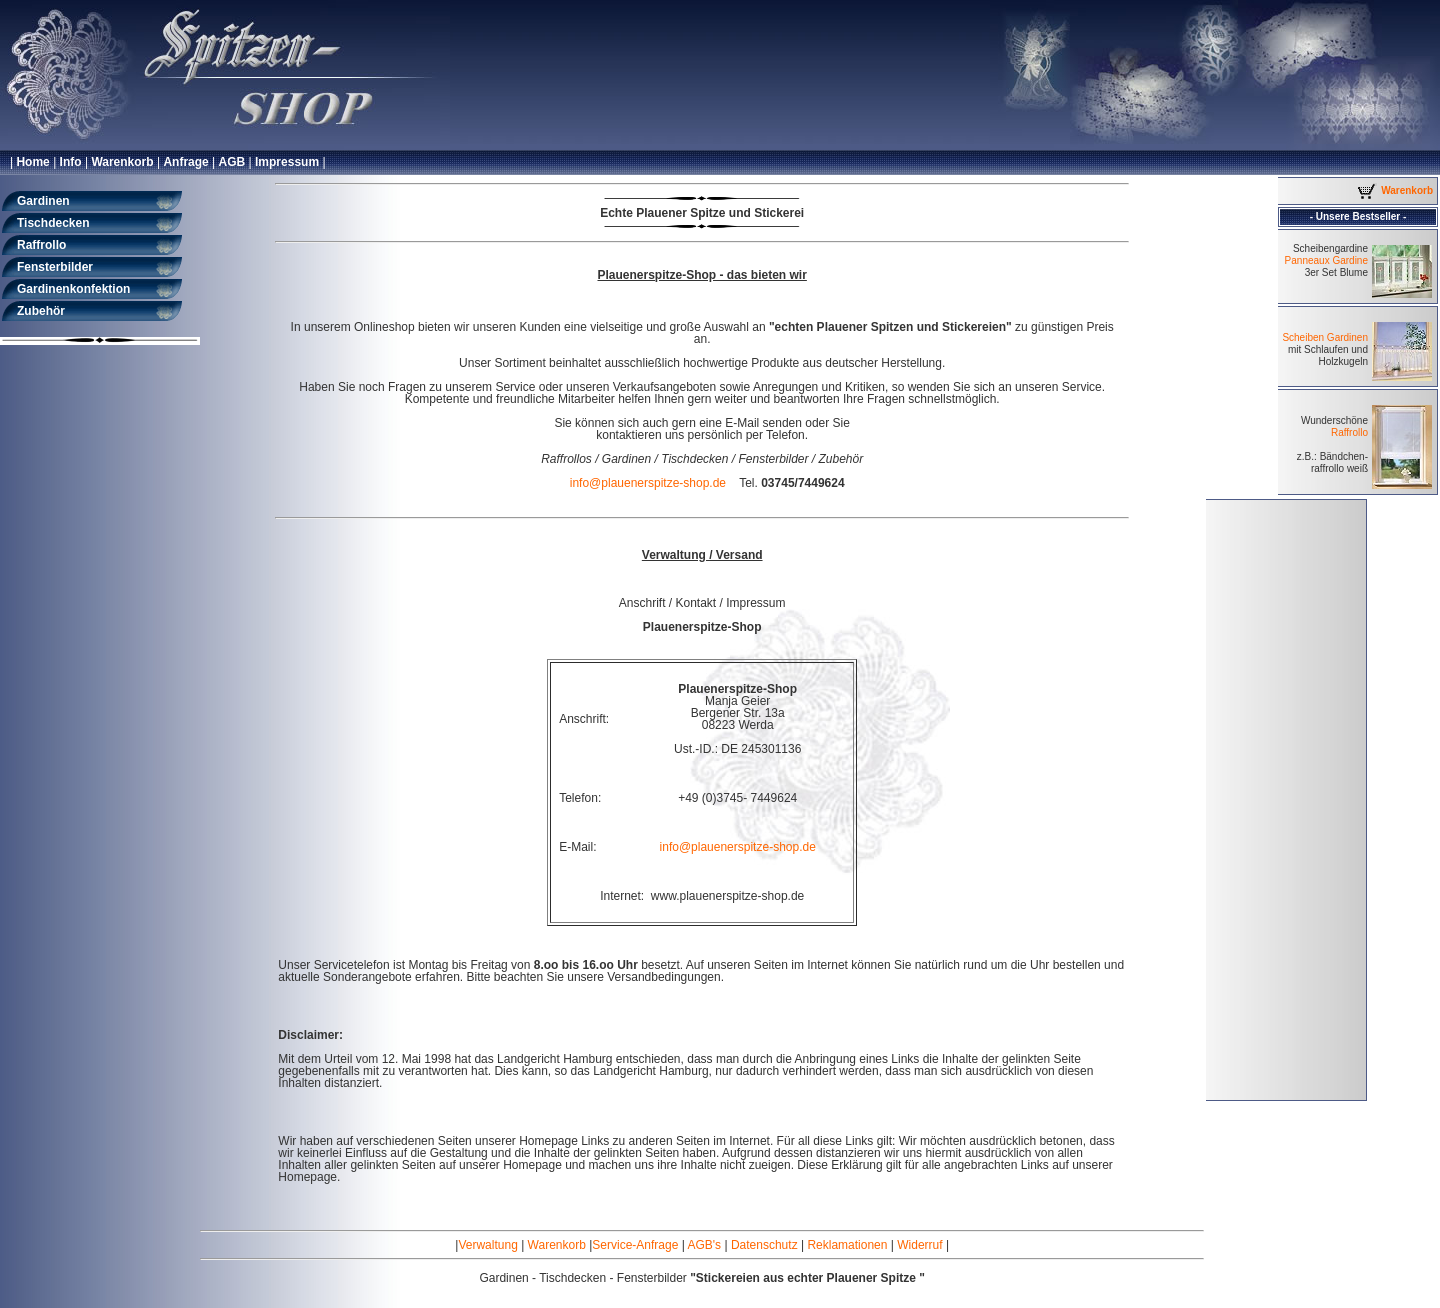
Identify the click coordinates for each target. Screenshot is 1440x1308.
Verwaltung (487, 1245)
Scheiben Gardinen (1325, 337)
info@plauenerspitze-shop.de (648, 483)
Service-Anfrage (635, 1245)
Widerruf (919, 1245)
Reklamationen (847, 1245)
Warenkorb (557, 1245)
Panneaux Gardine (1326, 260)
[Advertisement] (1286, 800)
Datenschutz (764, 1245)
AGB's (704, 1245)
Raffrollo (1349, 432)
